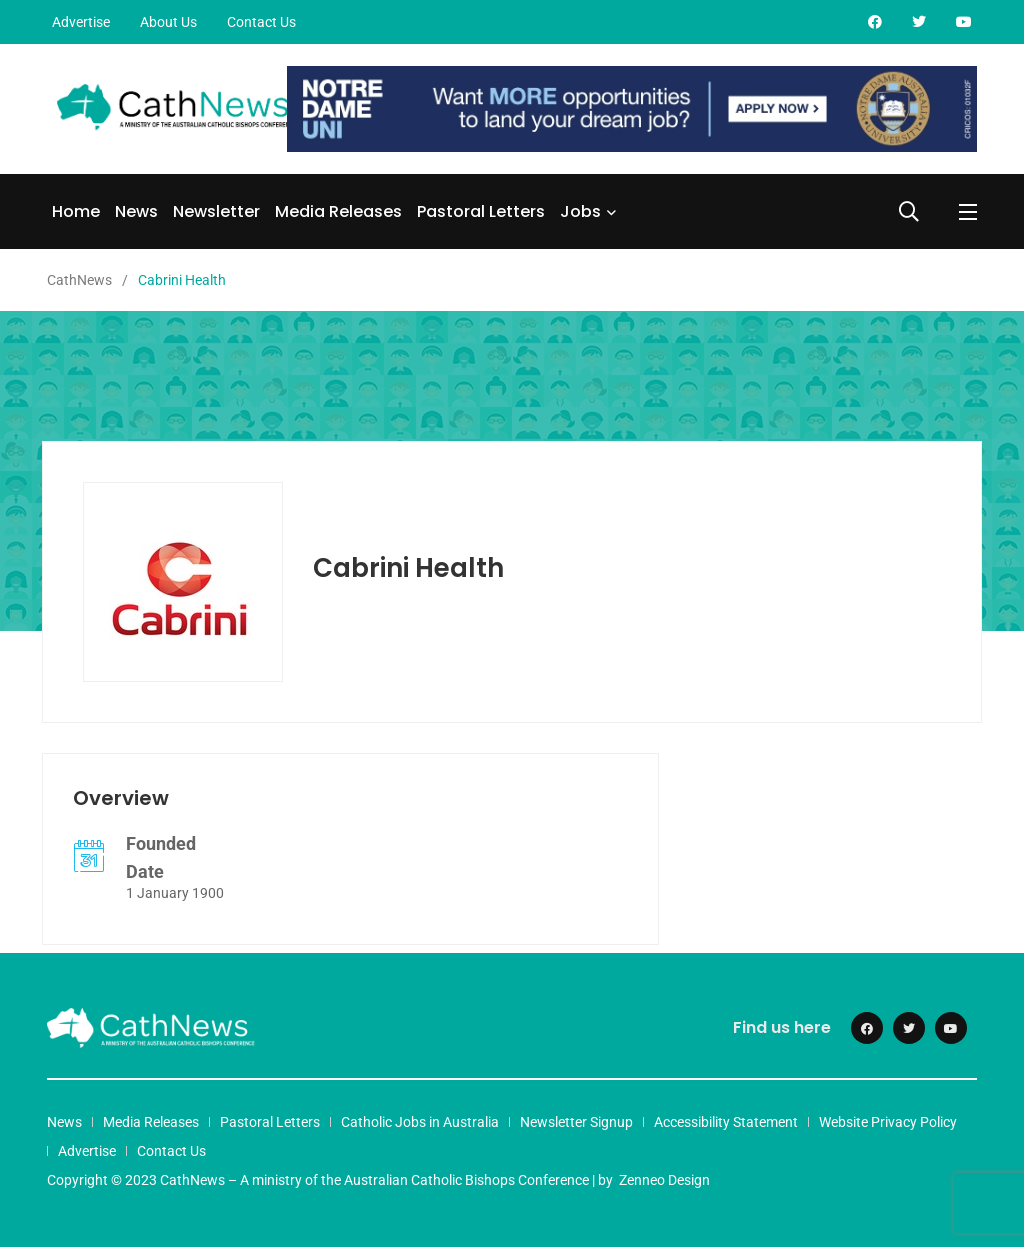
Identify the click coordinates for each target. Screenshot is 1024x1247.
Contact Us (261, 22)
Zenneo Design (664, 1180)
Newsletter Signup (576, 1122)
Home (76, 211)
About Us (168, 22)
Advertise (81, 22)
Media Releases (338, 211)
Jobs (580, 211)
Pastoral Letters (481, 211)
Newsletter (216, 211)
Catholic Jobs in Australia (420, 1122)
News (136, 211)
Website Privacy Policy (888, 1122)
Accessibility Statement (726, 1122)
